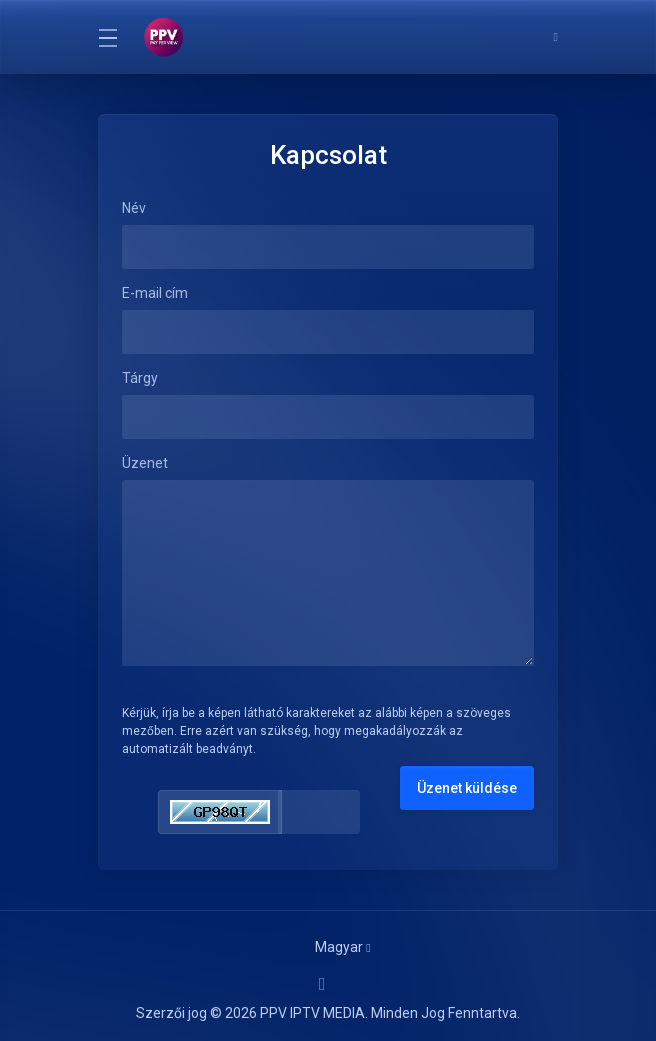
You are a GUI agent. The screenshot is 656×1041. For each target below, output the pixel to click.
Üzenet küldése (467, 788)
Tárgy (140, 378)
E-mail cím (155, 293)
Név (134, 208)
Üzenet (145, 463)
